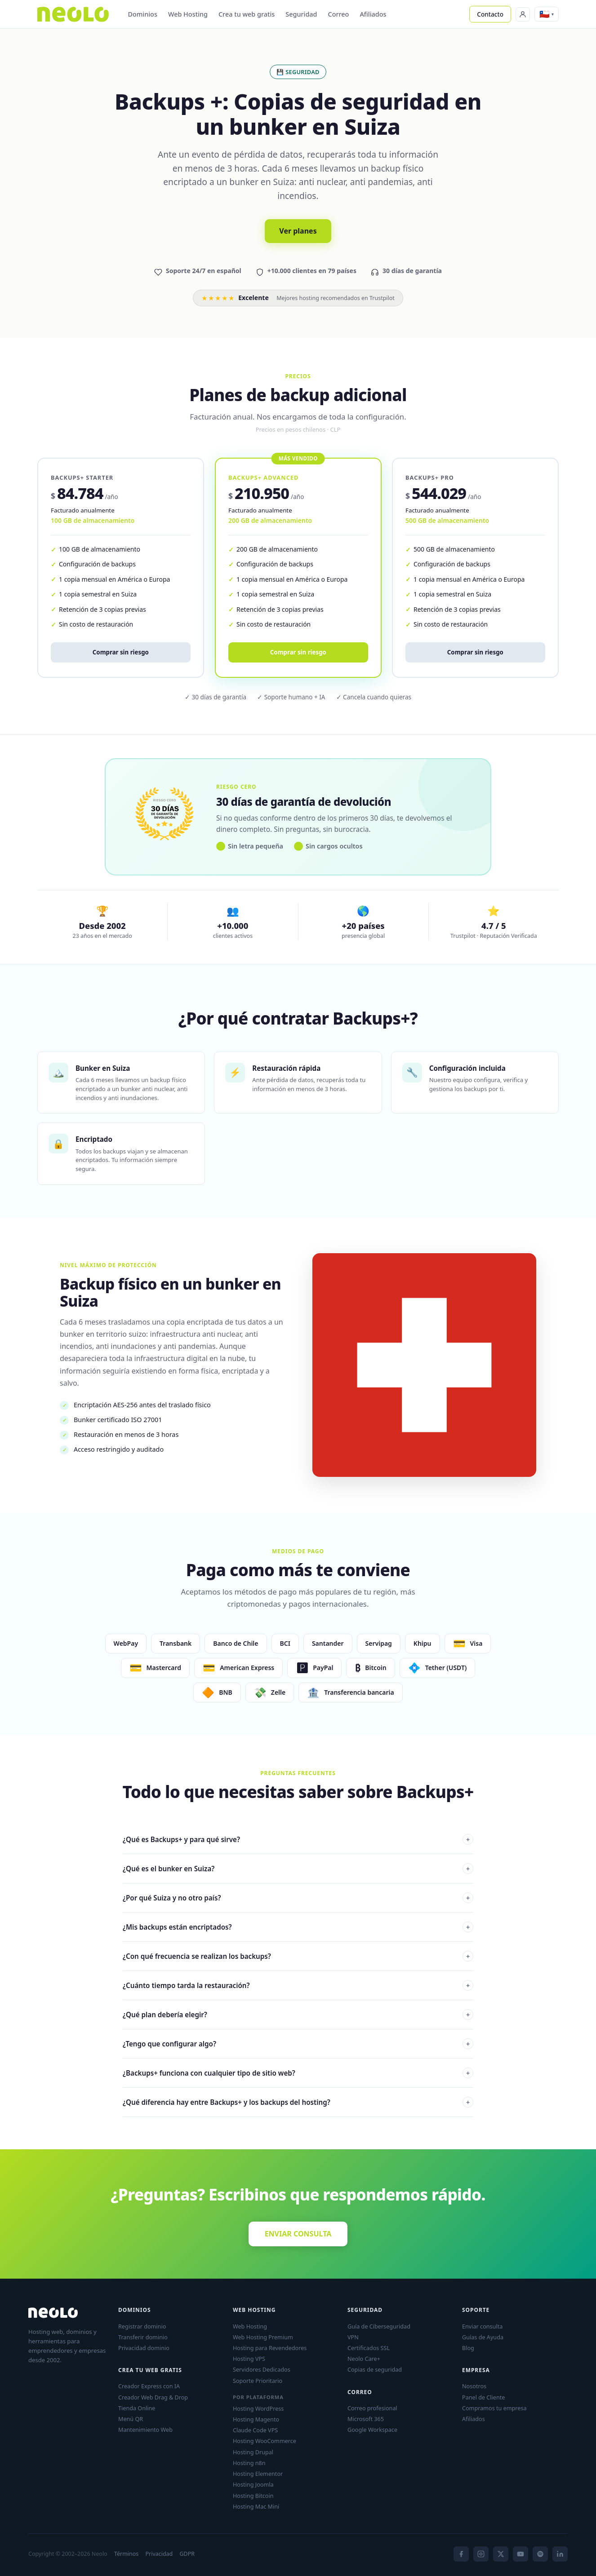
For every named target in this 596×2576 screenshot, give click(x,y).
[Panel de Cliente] (523, 14)
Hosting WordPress (258, 2408)
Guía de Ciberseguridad (378, 2326)
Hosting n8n (249, 2463)
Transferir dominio (143, 2337)
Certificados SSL (368, 2348)
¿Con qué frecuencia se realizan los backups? (298, 1956)
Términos (126, 2554)
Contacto (490, 14)
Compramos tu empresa (494, 2408)
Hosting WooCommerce (264, 2441)
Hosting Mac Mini (256, 2506)
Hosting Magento (256, 2419)
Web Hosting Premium (263, 2337)
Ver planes (297, 231)
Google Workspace (372, 2430)
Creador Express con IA (149, 2386)
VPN (353, 2337)
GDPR (187, 2554)
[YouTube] (520, 2554)
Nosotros (474, 2386)
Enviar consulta (482, 2326)
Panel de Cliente (483, 2397)
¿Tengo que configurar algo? (298, 2043)
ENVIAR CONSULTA (298, 2234)
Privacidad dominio (143, 2348)
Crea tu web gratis (246, 14)
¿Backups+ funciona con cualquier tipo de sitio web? (298, 2073)
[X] (500, 2554)
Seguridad (301, 14)
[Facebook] (461, 2554)
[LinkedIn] (560, 2554)
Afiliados (373, 14)
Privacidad (159, 2554)
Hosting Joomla (253, 2484)
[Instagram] (481, 2554)
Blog (468, 2348)
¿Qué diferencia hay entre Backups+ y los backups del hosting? (298, 2102)
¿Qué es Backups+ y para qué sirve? (298, 1839)
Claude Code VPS (255, 2430)
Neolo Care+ (363, 2359)
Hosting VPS (249, 2359)
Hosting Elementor (258, 2474)
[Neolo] (73, 14)
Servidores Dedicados (261, 2369)
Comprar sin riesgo (121, 652)
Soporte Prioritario (257, 2381)
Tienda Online (136, 2408)
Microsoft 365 (365, 2419)
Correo (338, 14)
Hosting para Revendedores (270, 2348)
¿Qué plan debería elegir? (298, 2014)
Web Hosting (188, 14)
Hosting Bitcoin (253, 2496)
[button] (546, 14)
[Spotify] (540, 2554)
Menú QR (130, 2419)
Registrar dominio (142, 2326)
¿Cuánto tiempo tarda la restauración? (298, 1985)
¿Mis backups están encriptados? (298, 1927)
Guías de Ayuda (482, 2337)
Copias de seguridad (374, 2369)
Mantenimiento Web (145, 2430)
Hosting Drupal (253, 2452)
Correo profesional (372, 2408)
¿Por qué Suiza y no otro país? (298, 1897)
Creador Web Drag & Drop (153, 2397)
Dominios (142, 14)
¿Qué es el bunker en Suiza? (298, 1868)
